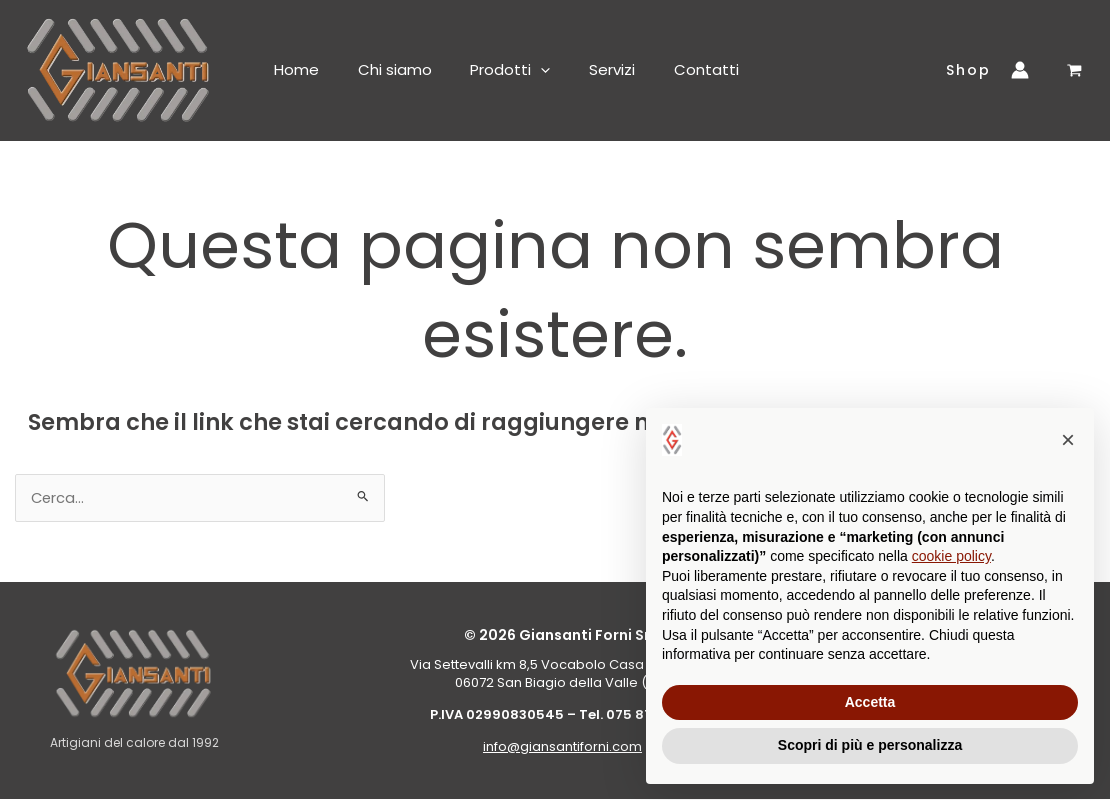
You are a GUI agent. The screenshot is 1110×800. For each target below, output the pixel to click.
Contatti (687, 69)
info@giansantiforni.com (562, 747)
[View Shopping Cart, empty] (1074, 70)
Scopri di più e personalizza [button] (870, 745)
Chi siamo (387, 69)
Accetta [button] (870, 702)
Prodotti (499, 70)
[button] (529, 70)
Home (292, 69)
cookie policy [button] (951, 556)
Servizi (597, 69)
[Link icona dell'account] (1025, 70)
